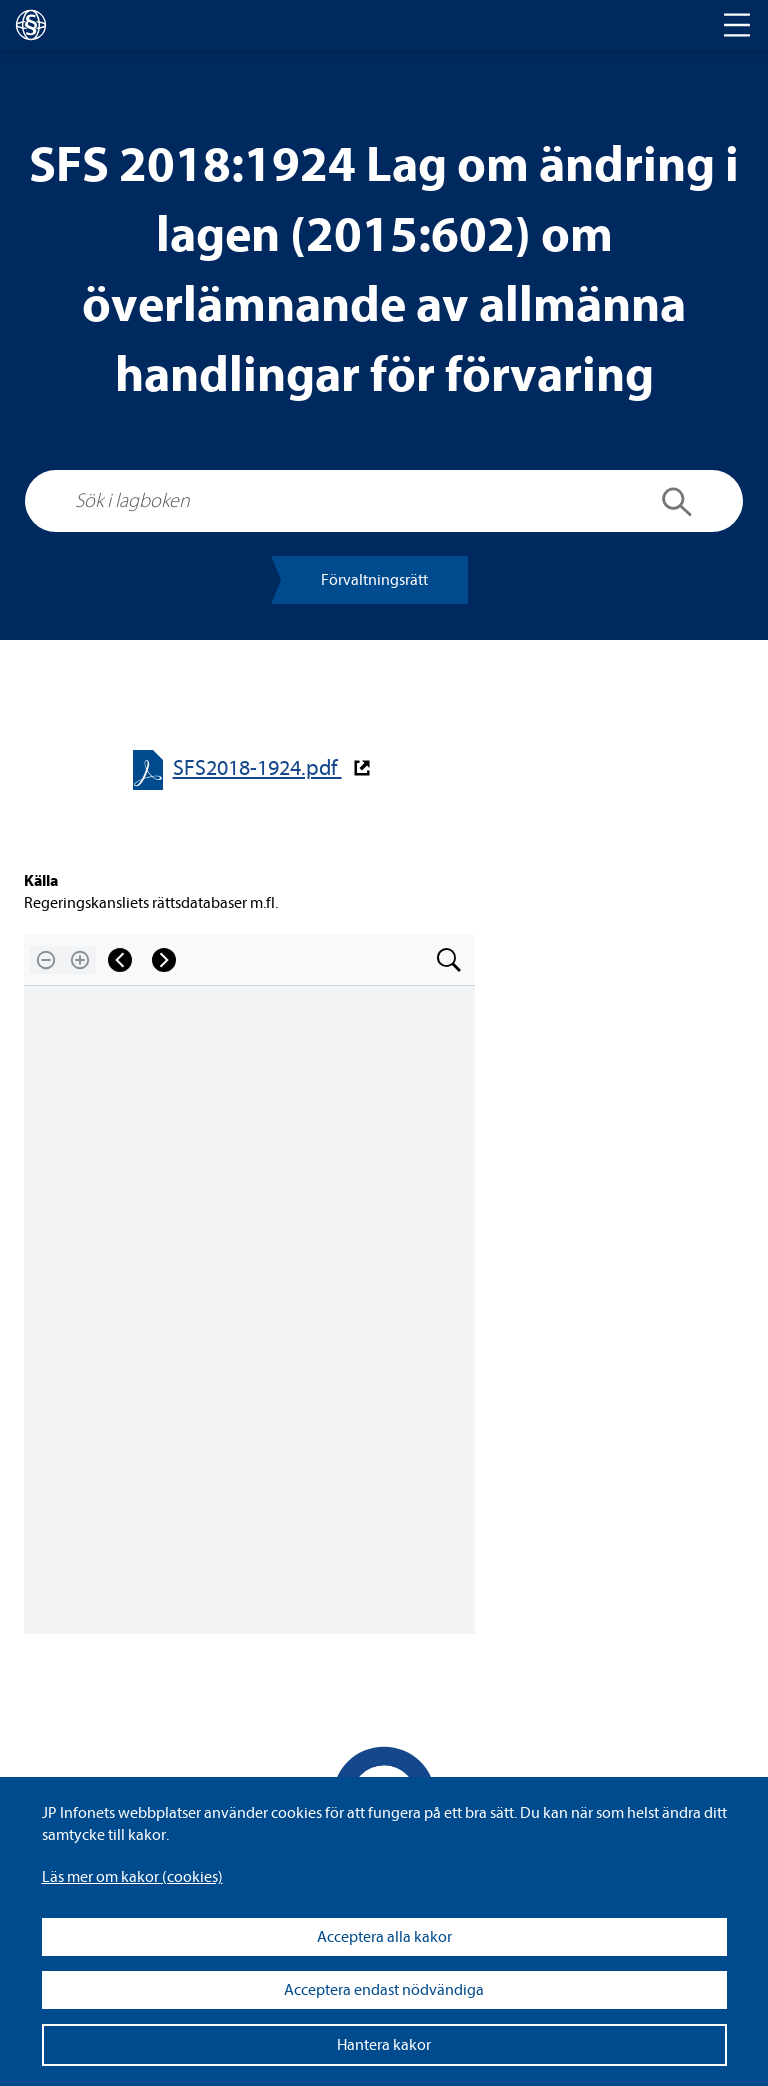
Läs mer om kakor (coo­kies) (132, 1877)
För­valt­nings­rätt (374, 580)
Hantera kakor (384, 2045)
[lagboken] (31, 25)
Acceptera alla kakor (384, 1937)
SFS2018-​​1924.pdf (257, 768)
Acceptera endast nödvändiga (384, 1990)
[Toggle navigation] (737, 25)
